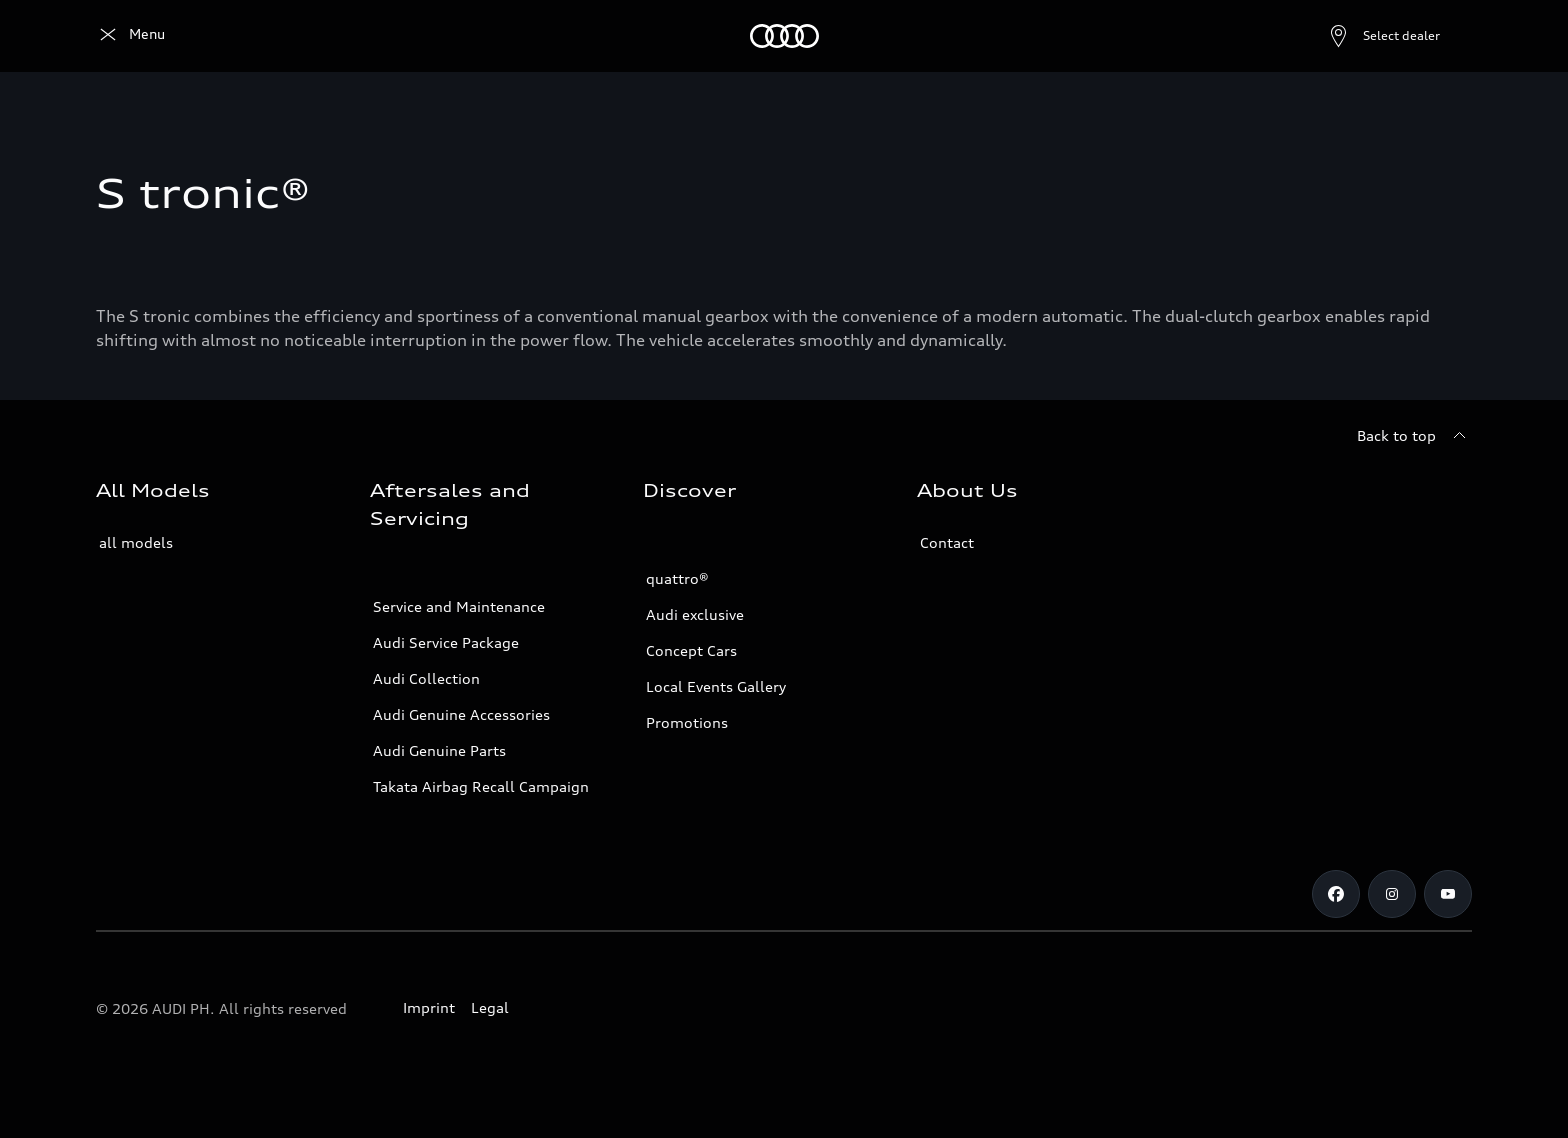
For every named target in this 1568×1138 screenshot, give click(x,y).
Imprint (429, 1007)
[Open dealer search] (1335, 36)
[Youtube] (1448, 894)
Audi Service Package (446, 642)
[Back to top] (1414, 436)
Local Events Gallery (716, 686)
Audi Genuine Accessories (461, 714)
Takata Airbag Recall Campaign (481, 786)
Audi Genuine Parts (439, 750)
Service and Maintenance (459, 606)
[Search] (1448, 36)
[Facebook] (1336, 894)
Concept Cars (691, 650)
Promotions (687, 722)
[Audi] (130, 36)
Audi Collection (426, 678)
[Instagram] (1392, 894)
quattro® (677, 578)
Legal (490, 1007)
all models (136, 542)
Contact (947, 542)
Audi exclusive (695, 614)
